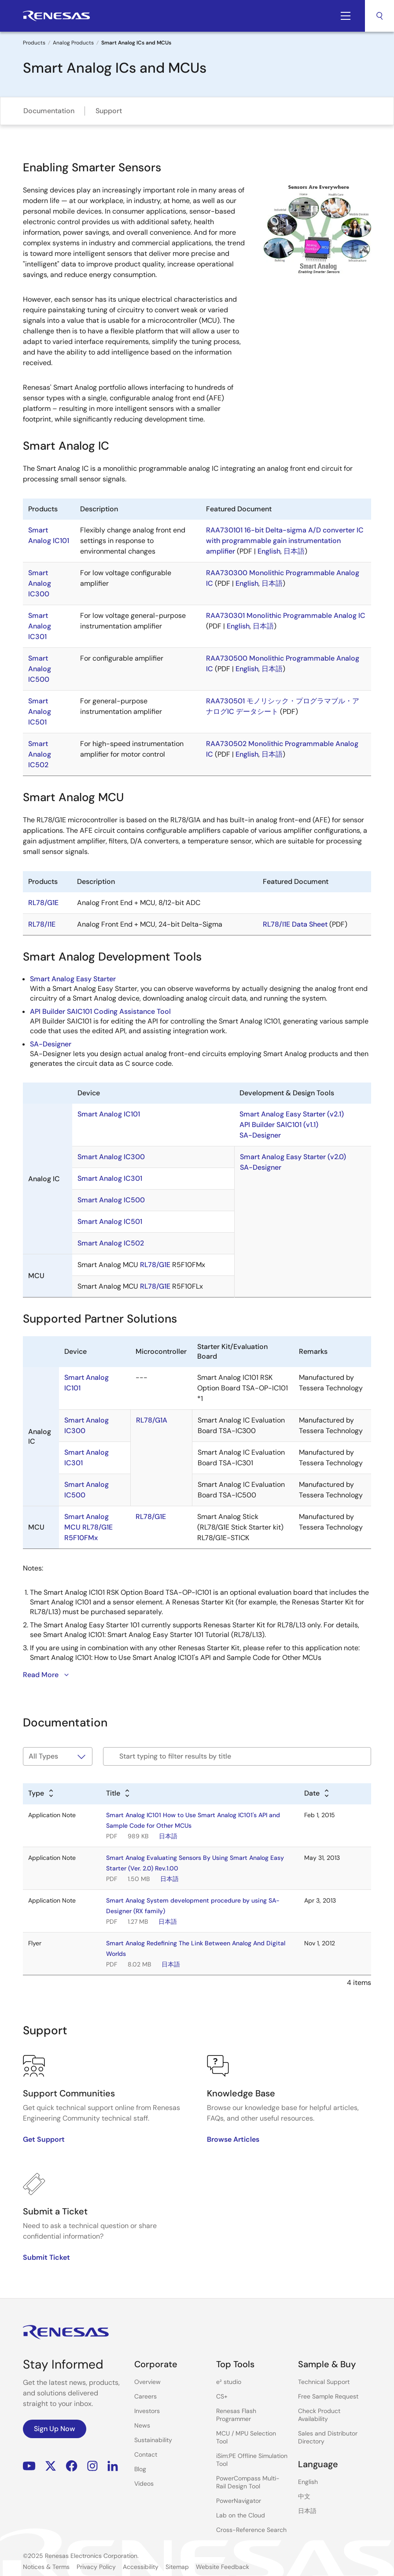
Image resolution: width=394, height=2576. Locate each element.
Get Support (44, 2139)
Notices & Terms (46, 2567)
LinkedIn (112, 2466)
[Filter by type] (57, 1756)
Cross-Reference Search (251, 2530)
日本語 (294, 551)
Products (34, 42)
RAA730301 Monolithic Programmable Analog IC (285, 615)
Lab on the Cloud (240, 2515)
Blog (140, 2469)
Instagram (92, 2466)
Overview (147, 2382)
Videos (144, 2483)
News (142, 2425)
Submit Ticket (46, 2257)
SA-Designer (50, 1044)
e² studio (228, 2382)
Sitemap (177, 2567)
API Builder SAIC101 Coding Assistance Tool (100, 1011)
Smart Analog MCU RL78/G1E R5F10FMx (88, 1527)
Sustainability (153, 2440)
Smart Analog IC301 (39, 626)
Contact (145, 2454)
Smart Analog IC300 (39, 583)
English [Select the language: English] (308, 2482)
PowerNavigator (238, 2501)
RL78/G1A (151, 1420)
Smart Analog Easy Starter (73, 978)
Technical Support (324, 2382)
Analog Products (73, 42)
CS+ (222, 2396)
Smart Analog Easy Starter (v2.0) (293, 1156)
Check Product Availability (319, 2415)
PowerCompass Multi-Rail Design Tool (248, 2482)
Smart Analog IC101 (108, 1114)
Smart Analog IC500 (39, 669)
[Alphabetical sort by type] (41, 1794)
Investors (147, 2411)
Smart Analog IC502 (39, 754)
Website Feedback (222, 2567)
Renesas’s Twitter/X (50, 2466)
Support (109, 110)
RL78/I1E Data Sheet (295, 924)
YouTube (29, 2466)
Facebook (71, 2466)
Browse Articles (233, 2139)
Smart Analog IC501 (39, 711)
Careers (145, 2396)
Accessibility (140, 2567)
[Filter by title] (237, 1756)
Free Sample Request (328, 2396)
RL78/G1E (43, 902)
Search (379, 16)
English (269, 551)
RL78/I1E (41, 924)
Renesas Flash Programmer (236, 2415)
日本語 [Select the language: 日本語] (307, 2511)
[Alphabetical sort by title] (118, 1794)
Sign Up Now (54, 2428)
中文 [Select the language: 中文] (304, 2496)
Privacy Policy (96, 2567)
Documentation (48, 110)
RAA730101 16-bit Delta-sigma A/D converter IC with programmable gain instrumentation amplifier (285, 540)
